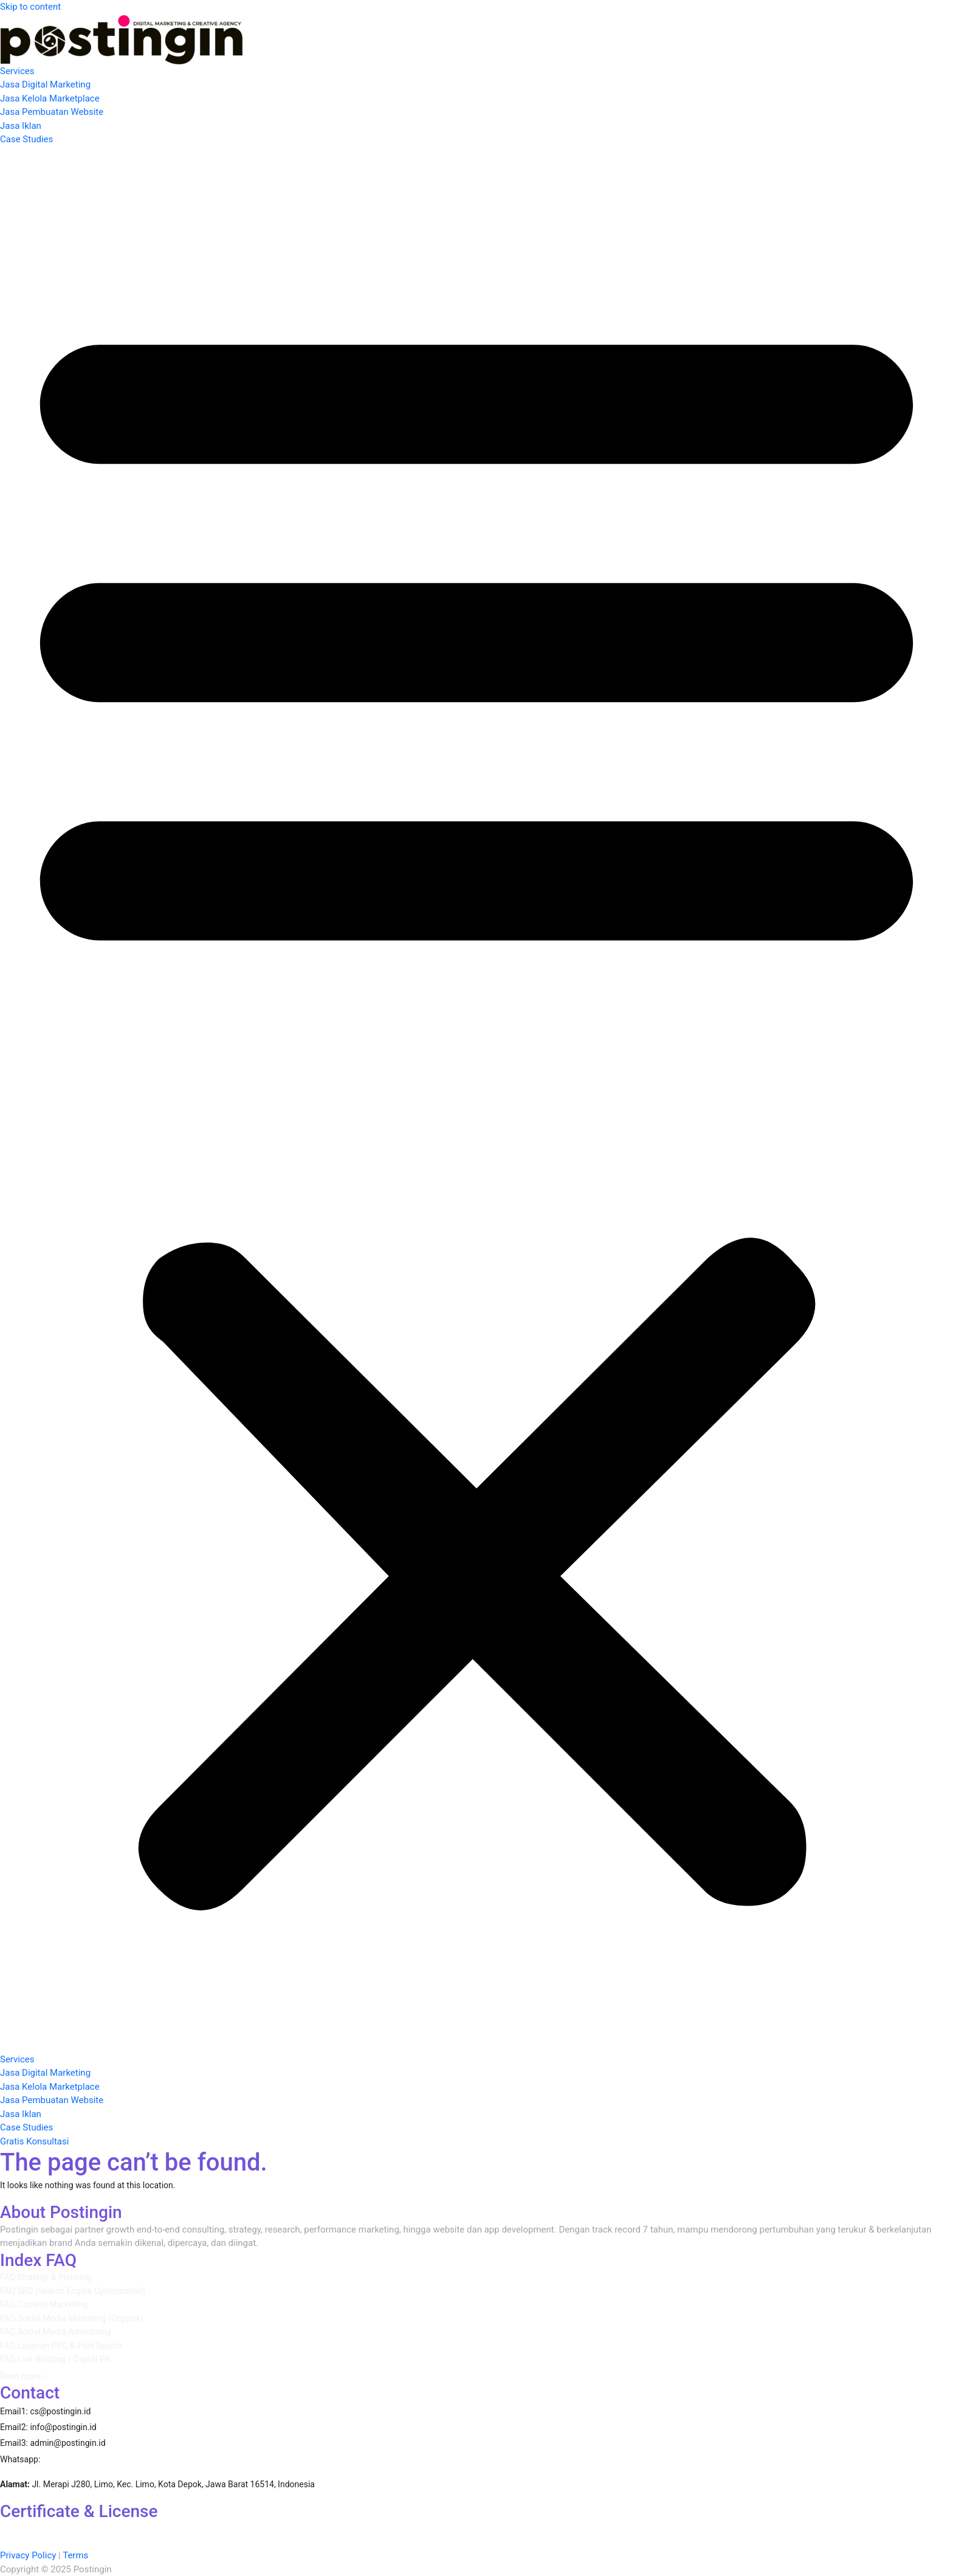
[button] (476, 1099)
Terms (75, 2555)
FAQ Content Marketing (44, 2304)
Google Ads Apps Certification (561, 2528)
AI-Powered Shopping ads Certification (422, 2528)
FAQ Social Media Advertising (55, 2332)
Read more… (23, 2376)
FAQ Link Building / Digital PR (55, 2359)
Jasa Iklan (20, 125)
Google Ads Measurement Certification (831, 2528)
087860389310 (81, 2458)
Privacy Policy (28, 2555)
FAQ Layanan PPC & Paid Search (61, 2345)
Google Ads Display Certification (687, 2528)
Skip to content (30, 6)
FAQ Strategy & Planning (45, 2277)
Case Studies (26, 139)
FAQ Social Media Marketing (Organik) (71, 2318)
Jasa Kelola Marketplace (50, 98)
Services (17, 71)
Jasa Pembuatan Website (51, 111)
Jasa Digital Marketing (45, 84)
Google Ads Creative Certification (205, 2541)
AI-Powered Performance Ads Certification (85, 2528)
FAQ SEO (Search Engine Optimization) (72, 2291)
